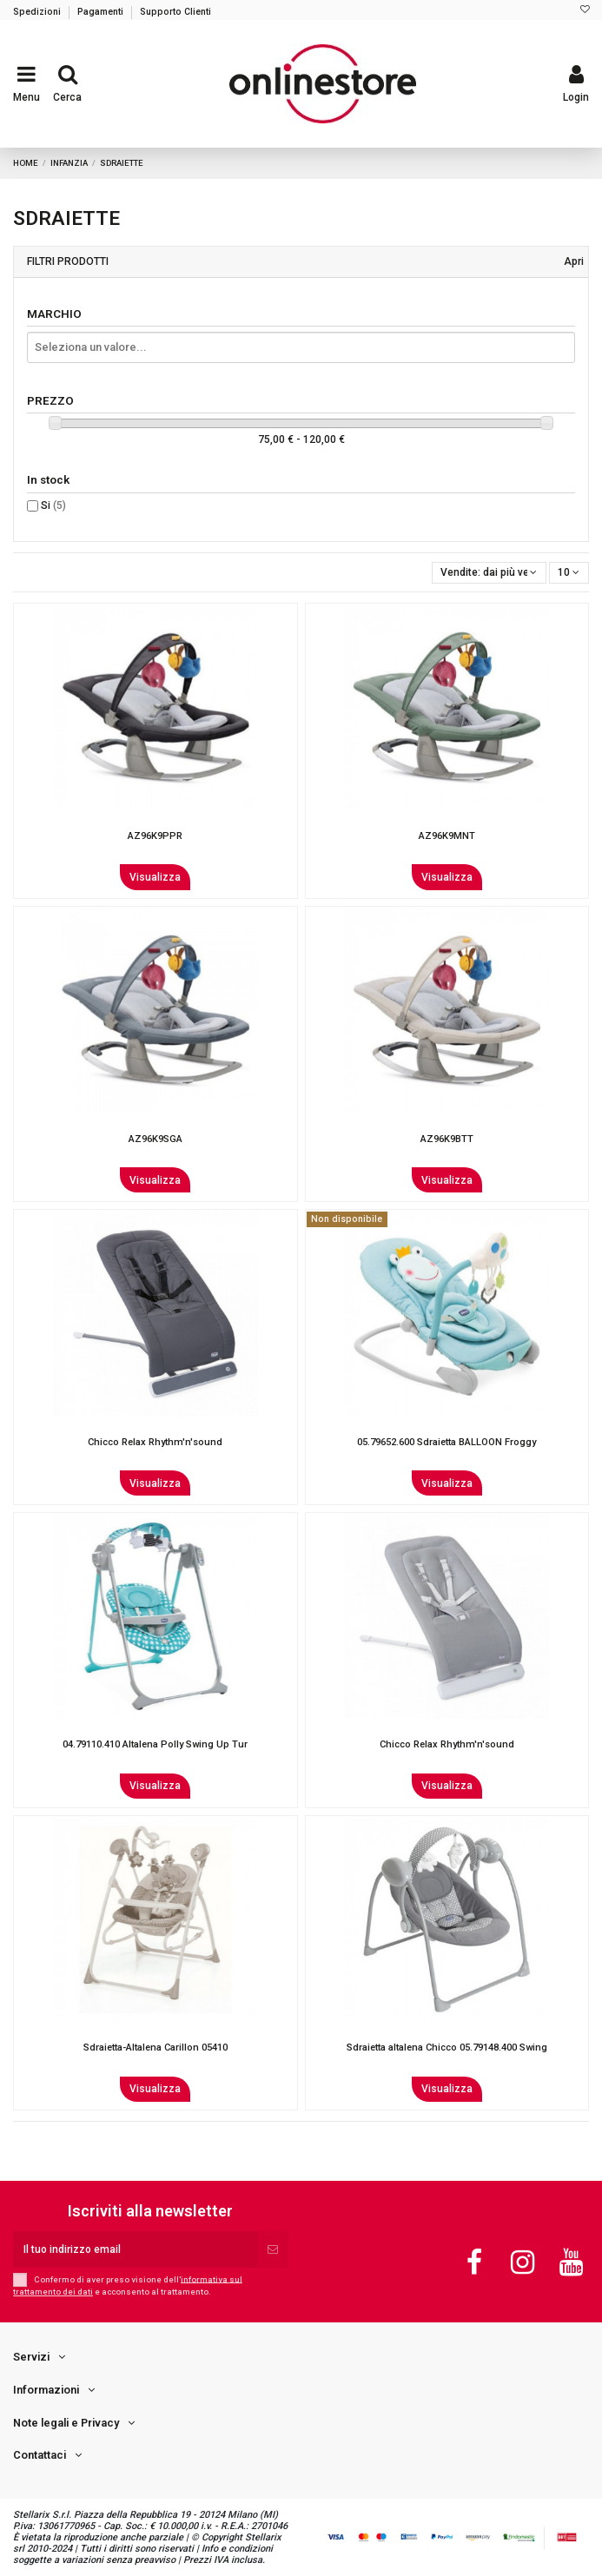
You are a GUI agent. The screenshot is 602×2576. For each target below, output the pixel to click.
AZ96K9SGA (155, 1139)
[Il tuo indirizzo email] (135, 2249)
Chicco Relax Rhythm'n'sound (155, 1442)
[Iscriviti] (272, 2249)
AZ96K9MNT (447, 836)
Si (53, 505)
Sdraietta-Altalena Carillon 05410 (155, 2047)
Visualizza (155, 877)
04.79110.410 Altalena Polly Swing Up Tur (155, 1744)
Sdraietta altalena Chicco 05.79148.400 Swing (447, 2047)
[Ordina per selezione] (489, 573)
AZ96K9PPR (155, 836)
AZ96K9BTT (446, 1139)
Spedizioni (38, 11)
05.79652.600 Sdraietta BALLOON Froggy (446, 1442)
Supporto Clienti (175, 11)
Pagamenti (101, 11)
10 (568, 572)
